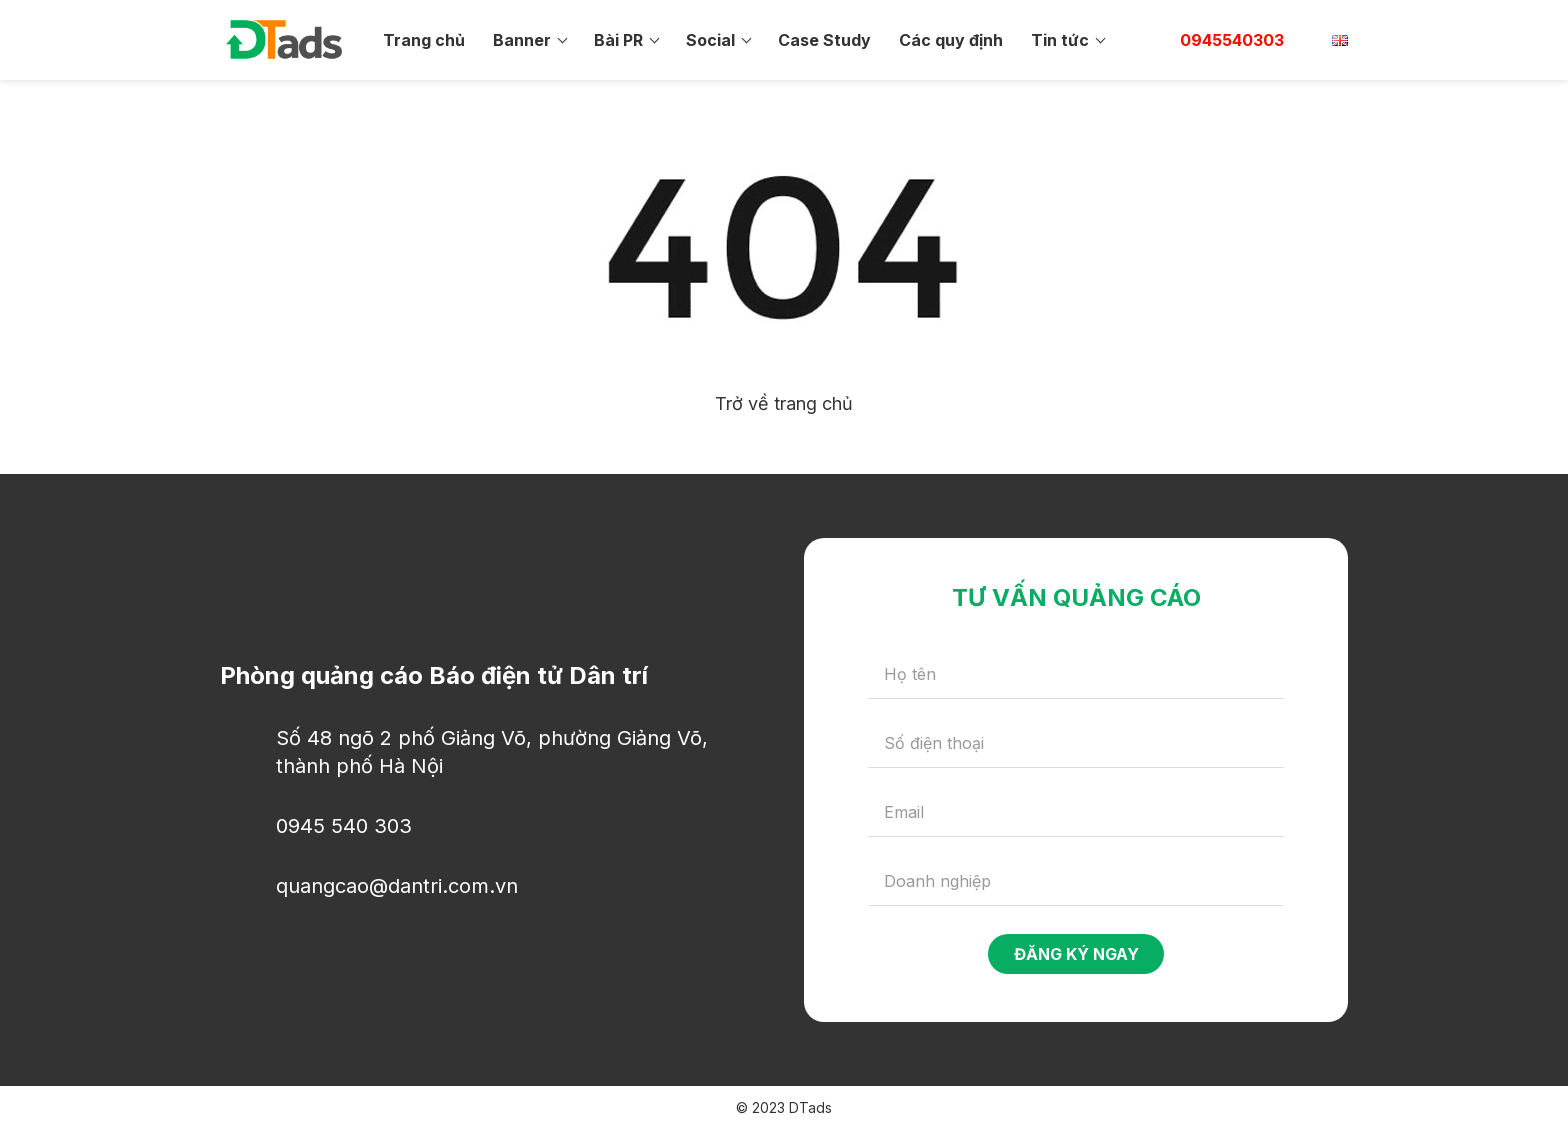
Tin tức (1060, 40)
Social (710, 40)
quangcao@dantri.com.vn (397, 886)
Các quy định (951, 40)
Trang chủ (424, 40)
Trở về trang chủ (784, 403)
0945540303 (1232, 40)
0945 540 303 (344, 826)
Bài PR (618, 40)
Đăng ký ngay (1076, 954)
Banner (522, 40)
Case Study (824, 40)
